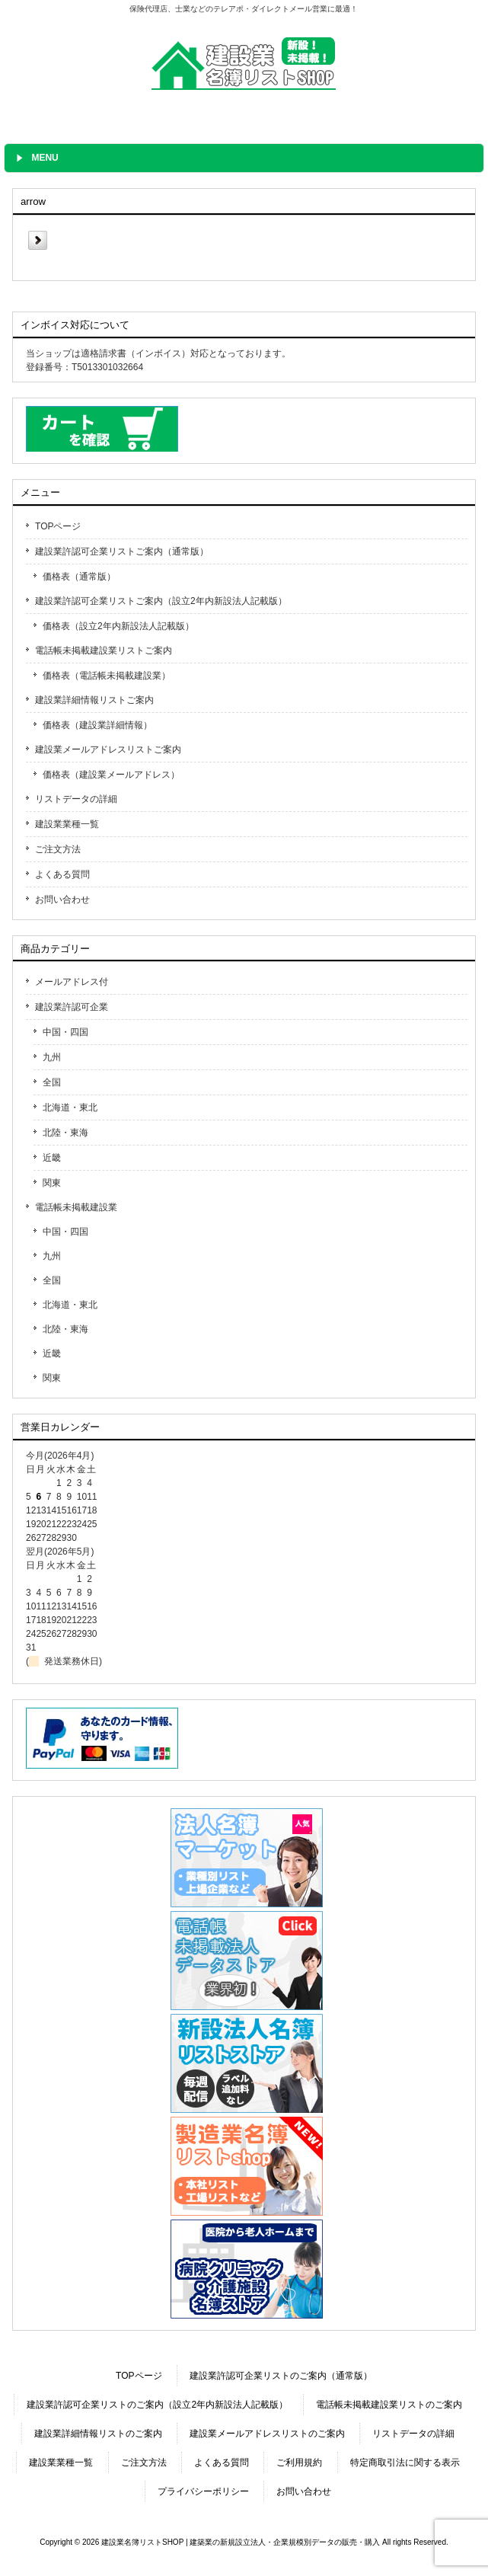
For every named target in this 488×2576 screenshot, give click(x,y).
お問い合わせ (62, 899)
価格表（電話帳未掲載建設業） (107, 675)
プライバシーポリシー (203, 2491)
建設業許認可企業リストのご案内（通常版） (281, 2375)
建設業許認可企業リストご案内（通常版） (122, 551)
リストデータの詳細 (76, 799)
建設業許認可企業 (71, 1007)
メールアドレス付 (71, 981)
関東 (52, 1183)
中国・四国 (65, 1032)
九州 (52, 1057)
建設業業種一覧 (67, 824)
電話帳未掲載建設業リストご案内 (103, 650)
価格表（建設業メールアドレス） (111, 774)
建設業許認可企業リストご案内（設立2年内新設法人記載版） (161, 601)
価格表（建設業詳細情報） (97, 725)
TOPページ (58, 526)
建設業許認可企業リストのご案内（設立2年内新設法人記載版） (157, 2404)
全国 (52, 1082)
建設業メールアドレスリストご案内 (108, 749)
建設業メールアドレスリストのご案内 (267, 2433)
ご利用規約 (299, 2462)
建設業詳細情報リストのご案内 (98, 2433)
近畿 (52, 1157)
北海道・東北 (70, 1107)
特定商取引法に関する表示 (405, 2462)
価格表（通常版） (79, 576)
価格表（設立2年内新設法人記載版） (118, 626)
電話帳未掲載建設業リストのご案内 (389, 2404)
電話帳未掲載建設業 (76, 1207)
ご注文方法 (58, 849)
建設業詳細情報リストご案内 (94, 700)
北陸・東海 (65, 1132)
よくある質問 (62, 874)
